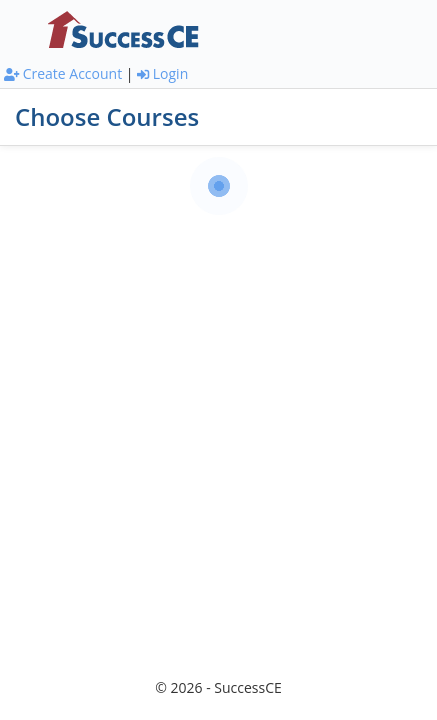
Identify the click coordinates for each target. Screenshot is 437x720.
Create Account (63, 73)
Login (162, 73)
